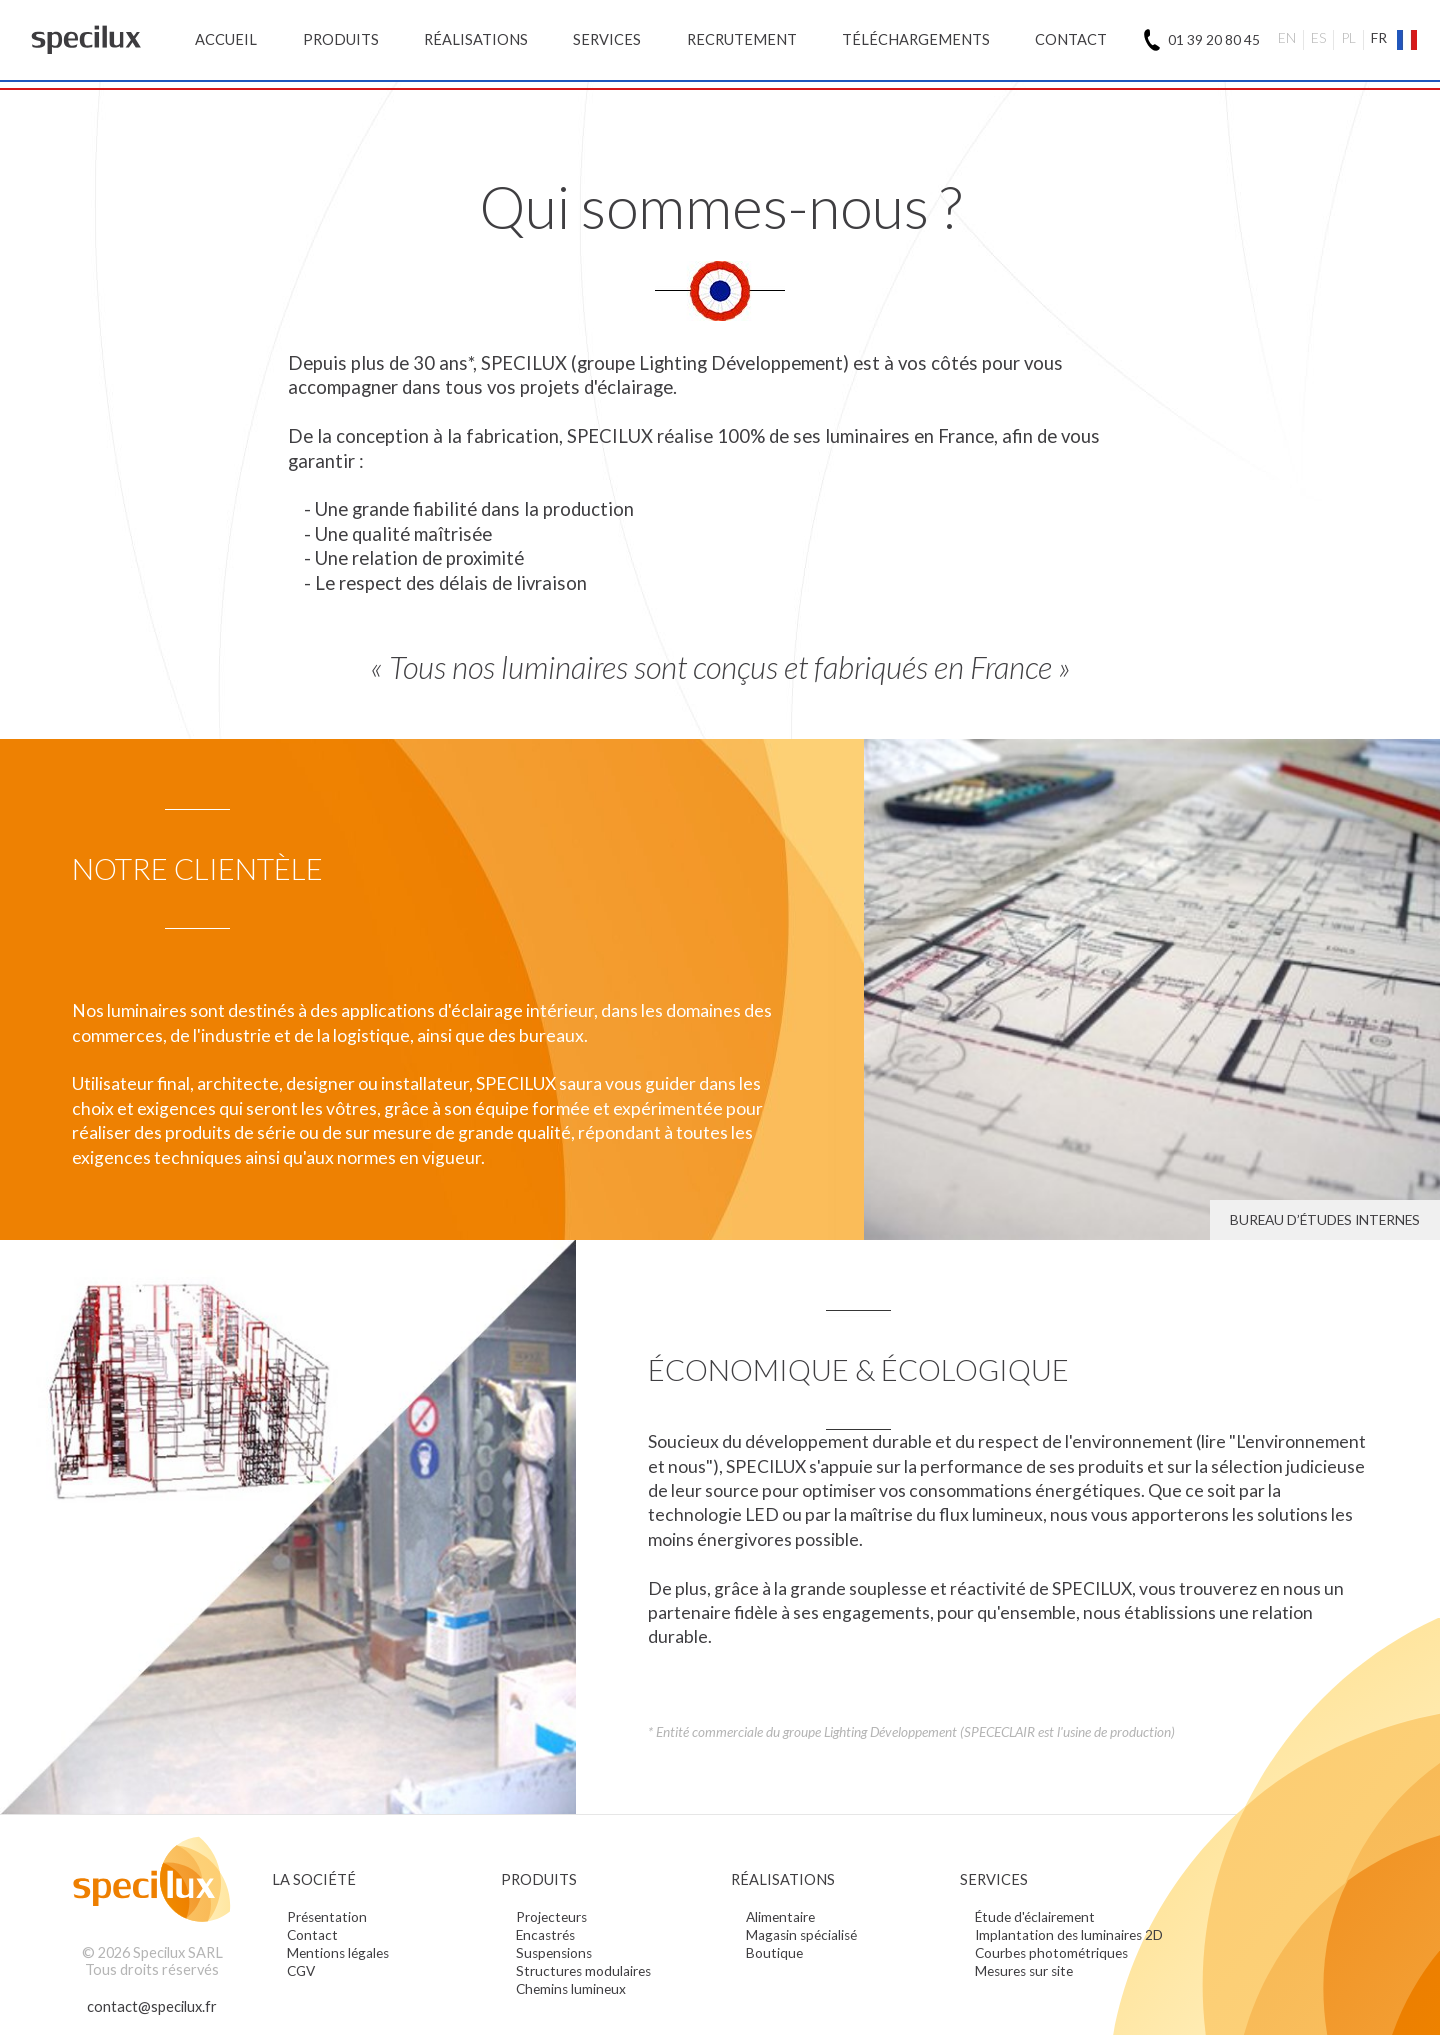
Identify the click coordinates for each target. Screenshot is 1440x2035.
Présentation (327, 1917)
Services (607, 39)
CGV (301, 1971)
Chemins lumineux (571, 1989)
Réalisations (476, 39)
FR (1379, 38)
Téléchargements (916, 39)
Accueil (226, 39)
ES (1318, 38)
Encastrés (545, 1935)
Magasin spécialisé (801, 1935)
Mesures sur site (1024, 1971)
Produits (341, 39)
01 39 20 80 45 (1214, 40)
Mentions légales (338, 1953)
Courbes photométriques (1051, 1953)
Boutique (774, 1953)
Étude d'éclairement (1035, 1917)
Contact (1071, 39)
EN (1287, 38)
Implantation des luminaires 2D (1069, 1935)
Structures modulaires (583, 1971)
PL (1348, 38)
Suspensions (554, 1953)
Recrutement (742, 39)
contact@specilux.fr (152, 2006)
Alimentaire (780, 1917)
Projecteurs (551, 1917)
